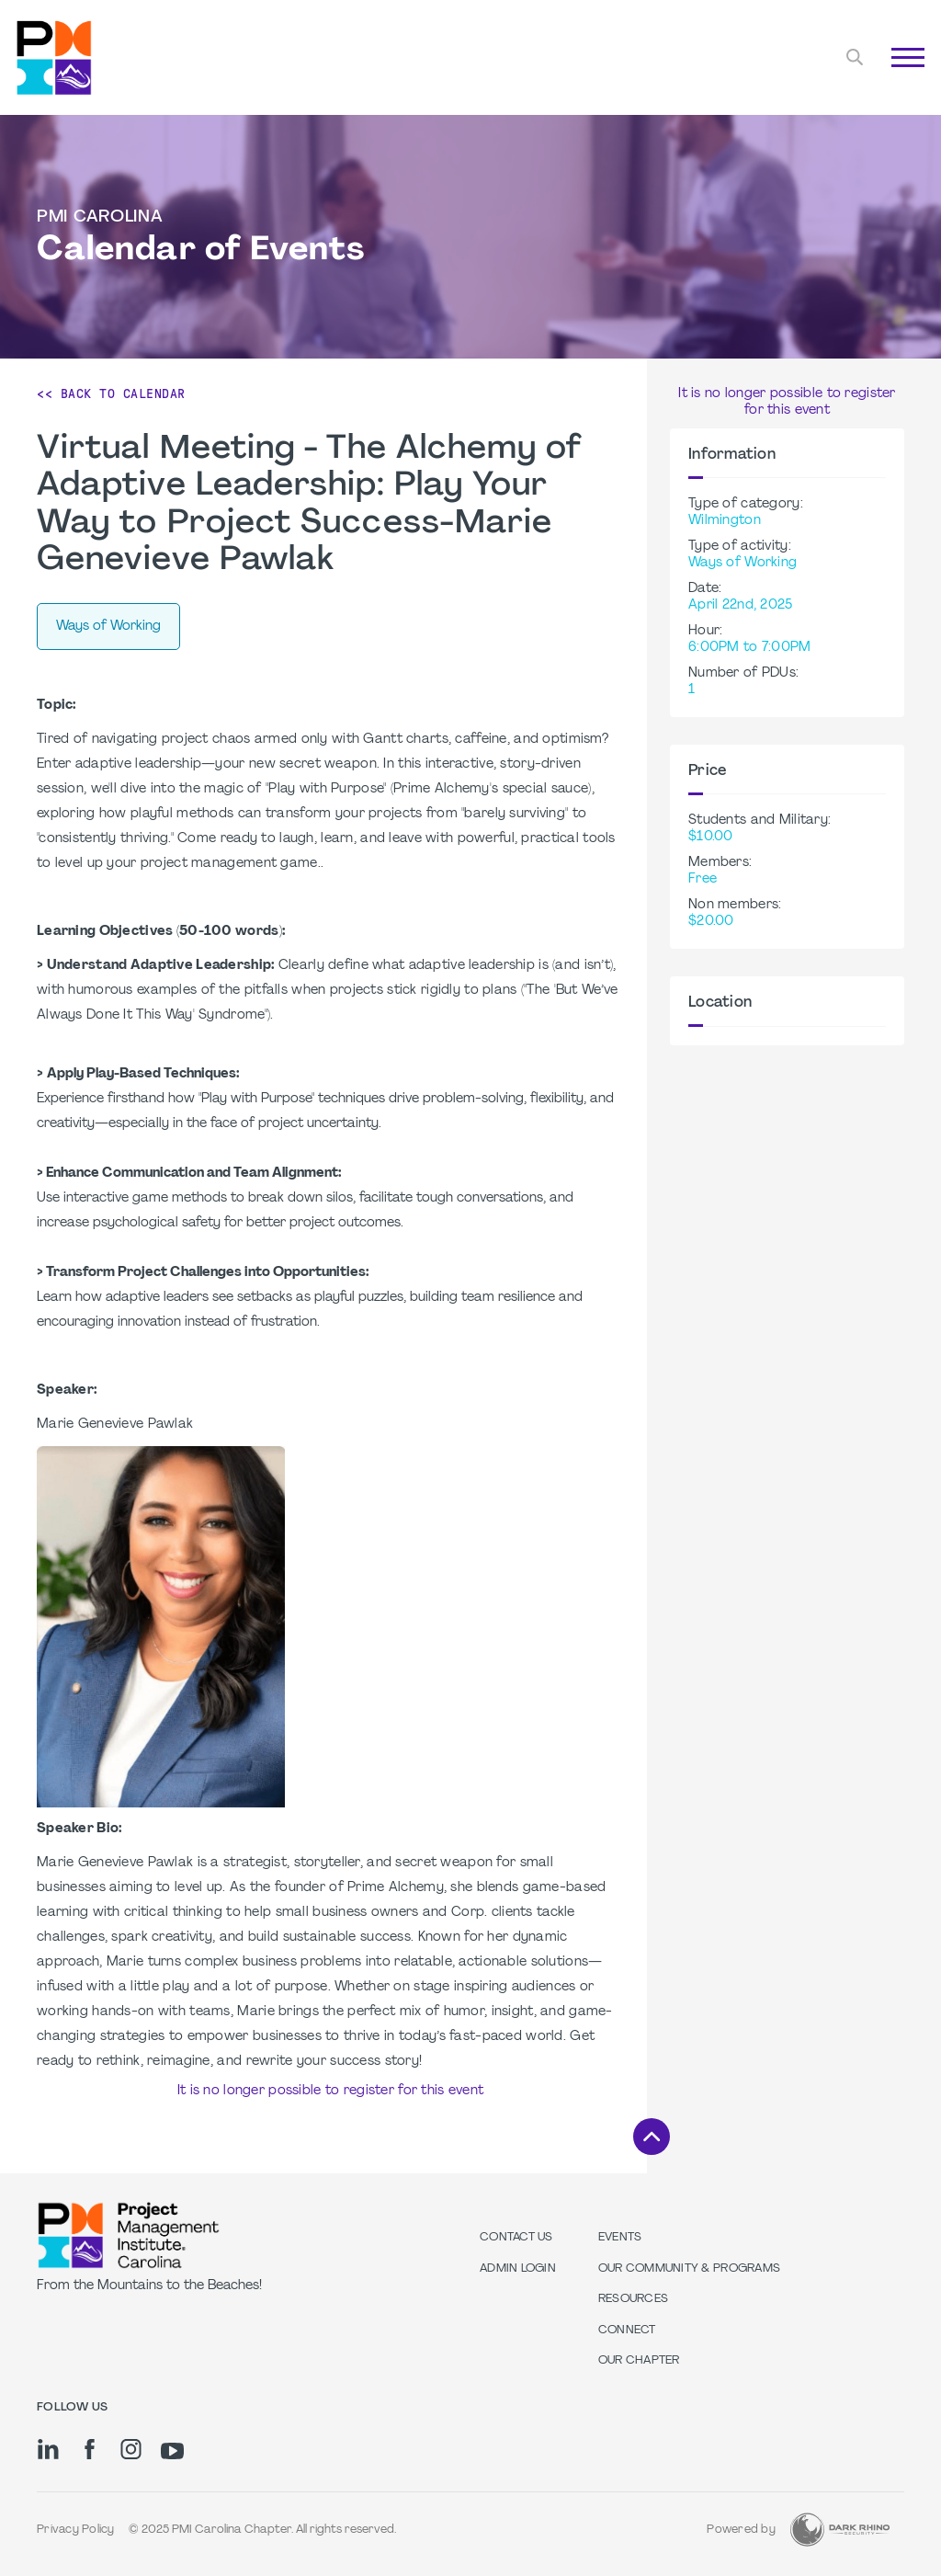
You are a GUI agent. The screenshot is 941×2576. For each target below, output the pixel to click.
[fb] (89, 2449)
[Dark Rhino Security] (840, 2529)
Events (620, 2237)
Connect (627, 2330)
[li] (48, 2449)
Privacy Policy (76, 2530)
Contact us (516, 2237)
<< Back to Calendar (111, 393)
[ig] (130, 2449)
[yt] (172, 2451)
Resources (633, 2299)
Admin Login (518, 2268)
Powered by (741, 2530)
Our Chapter (639, 2360)
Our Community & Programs (689, 2268)
